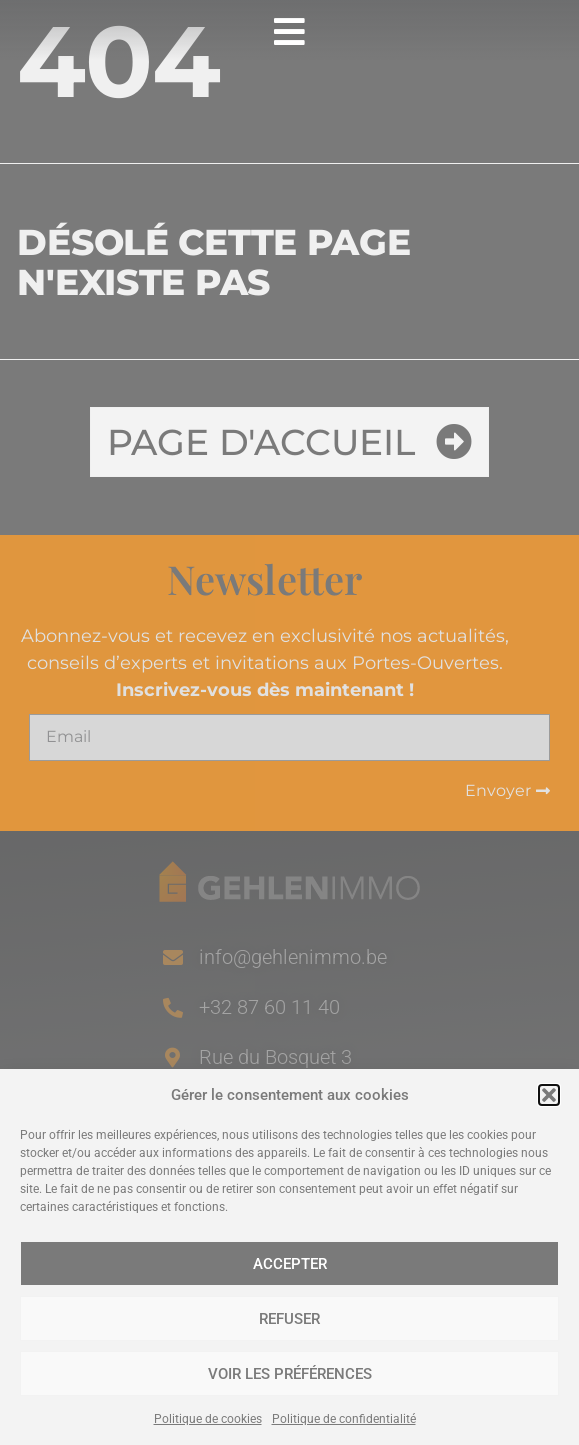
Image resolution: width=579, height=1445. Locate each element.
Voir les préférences (290, 1374)
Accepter (290, 1264)
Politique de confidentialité (344, 1419)
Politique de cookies (208, 1419)
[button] (549, 1095)
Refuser (289, 1319)
